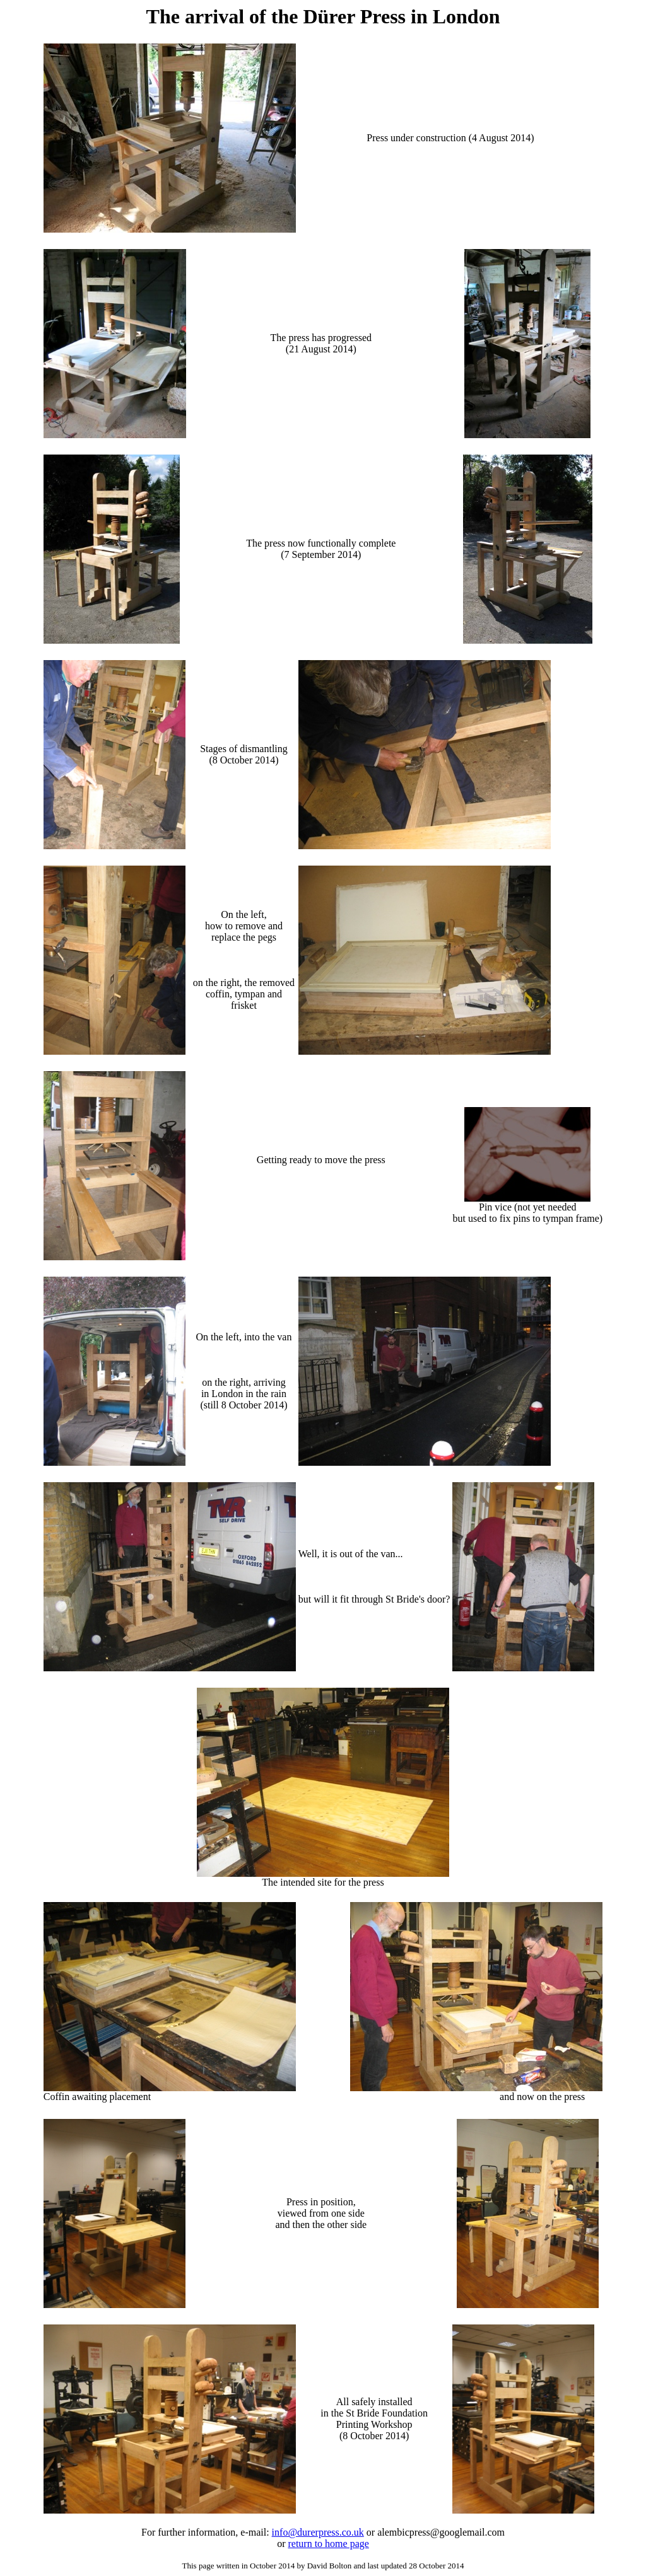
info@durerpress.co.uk (318, 2532)
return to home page (328, 2543)
